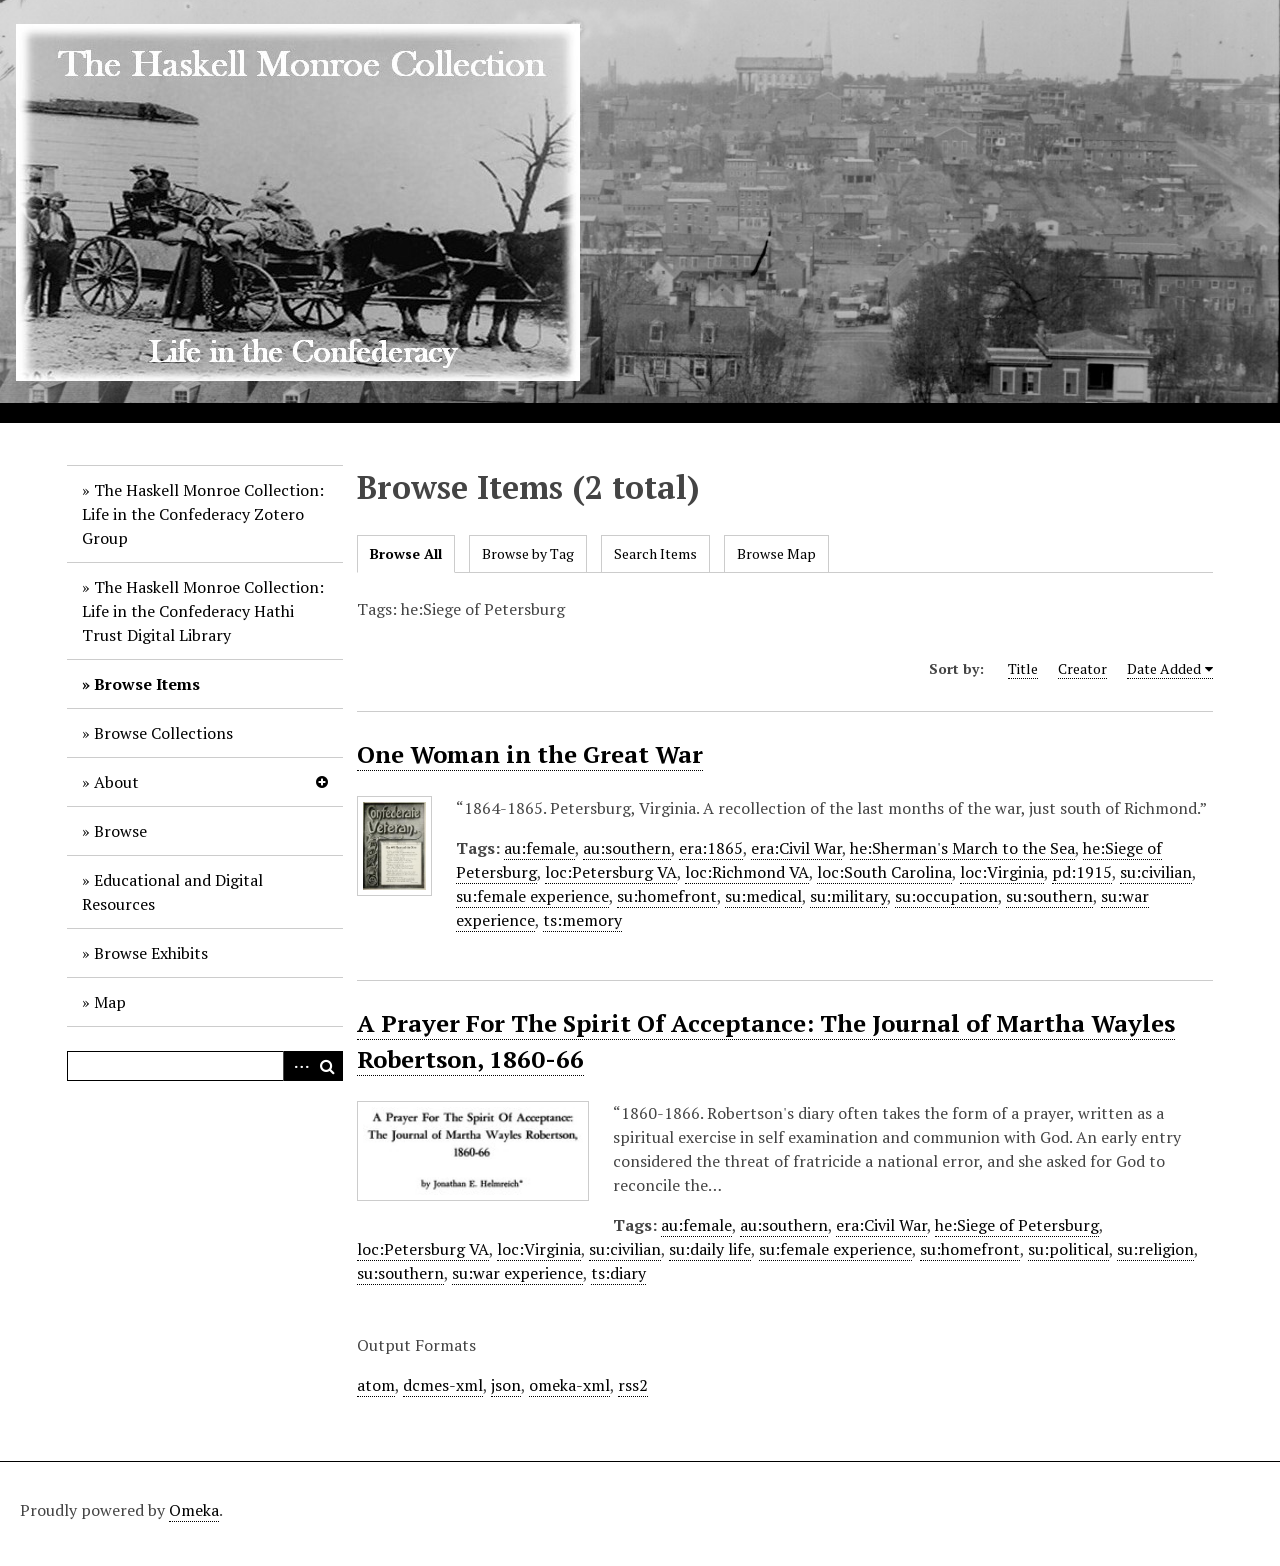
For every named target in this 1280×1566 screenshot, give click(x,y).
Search (328, 1066)
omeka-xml (569, 1385)
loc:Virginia (1002, 872)
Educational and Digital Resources (172, 892)
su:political (1068, 1249)
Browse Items (147, 684)
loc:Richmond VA (747, 872)
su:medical (763, 896)
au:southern (627, 848)
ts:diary (618, 1273)
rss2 (633, 1385)
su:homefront (667, 896)
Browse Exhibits (151, 953)
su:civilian (1156, 872)
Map (110, 1002)
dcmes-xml (443, 1385)
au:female (539, 848)
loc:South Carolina (884, 872)
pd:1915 (1082, 872)
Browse (120, 831)
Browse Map (776, 553)
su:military (848, 896)
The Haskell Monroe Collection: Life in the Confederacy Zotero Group (203, 514)
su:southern (1049, 896)
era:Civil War (796, 848)
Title (1023, 668)
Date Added (1164, 668)
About (116, 782)
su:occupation (946, 896)
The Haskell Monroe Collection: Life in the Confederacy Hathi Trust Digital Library (203, 611)
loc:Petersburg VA (611, 872)
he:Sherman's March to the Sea (962, 848)
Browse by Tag (528, 553)
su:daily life (710, 1249)
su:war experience (517, 1273)
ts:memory (582, 920)
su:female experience (532, 896)
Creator (1082, 668)
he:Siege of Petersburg (1017, 1225)
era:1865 (711, 848)
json (506, 1385)
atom (376, 1385)
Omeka (194, 1510)
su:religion (1155, 1249)
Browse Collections (163, 733)
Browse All (406, 553)
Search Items (655, 553)
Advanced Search (298, 1066)
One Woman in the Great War (530, 754)
